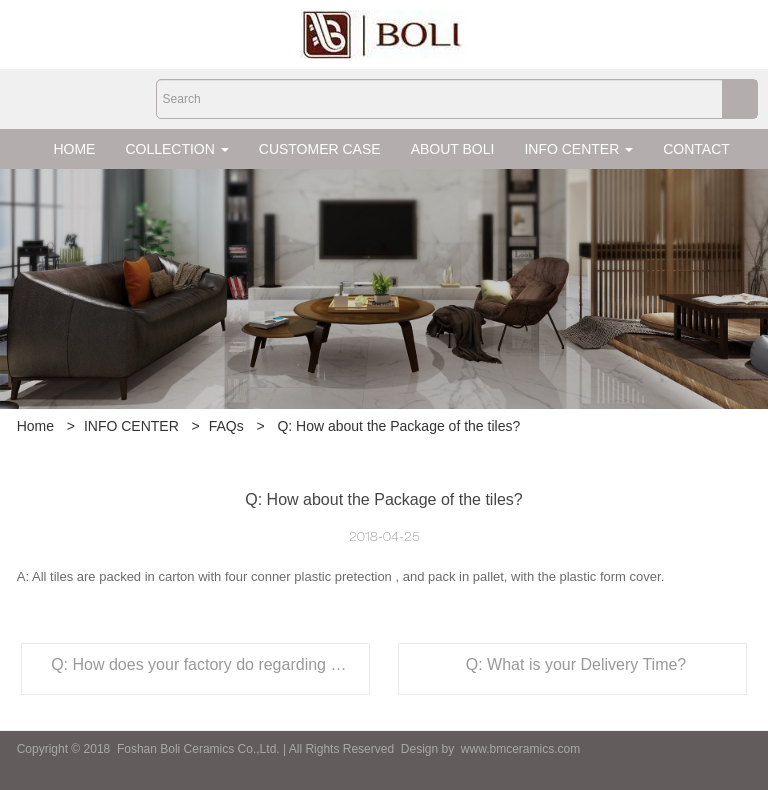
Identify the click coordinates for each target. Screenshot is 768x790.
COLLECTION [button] (176, 149)
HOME (74, 149)
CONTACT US (708, 149)
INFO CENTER (131, 426)
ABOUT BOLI (453, 149)
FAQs (226, 426)
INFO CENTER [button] (578, 149)
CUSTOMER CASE (320, 149)
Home (35, 426)
